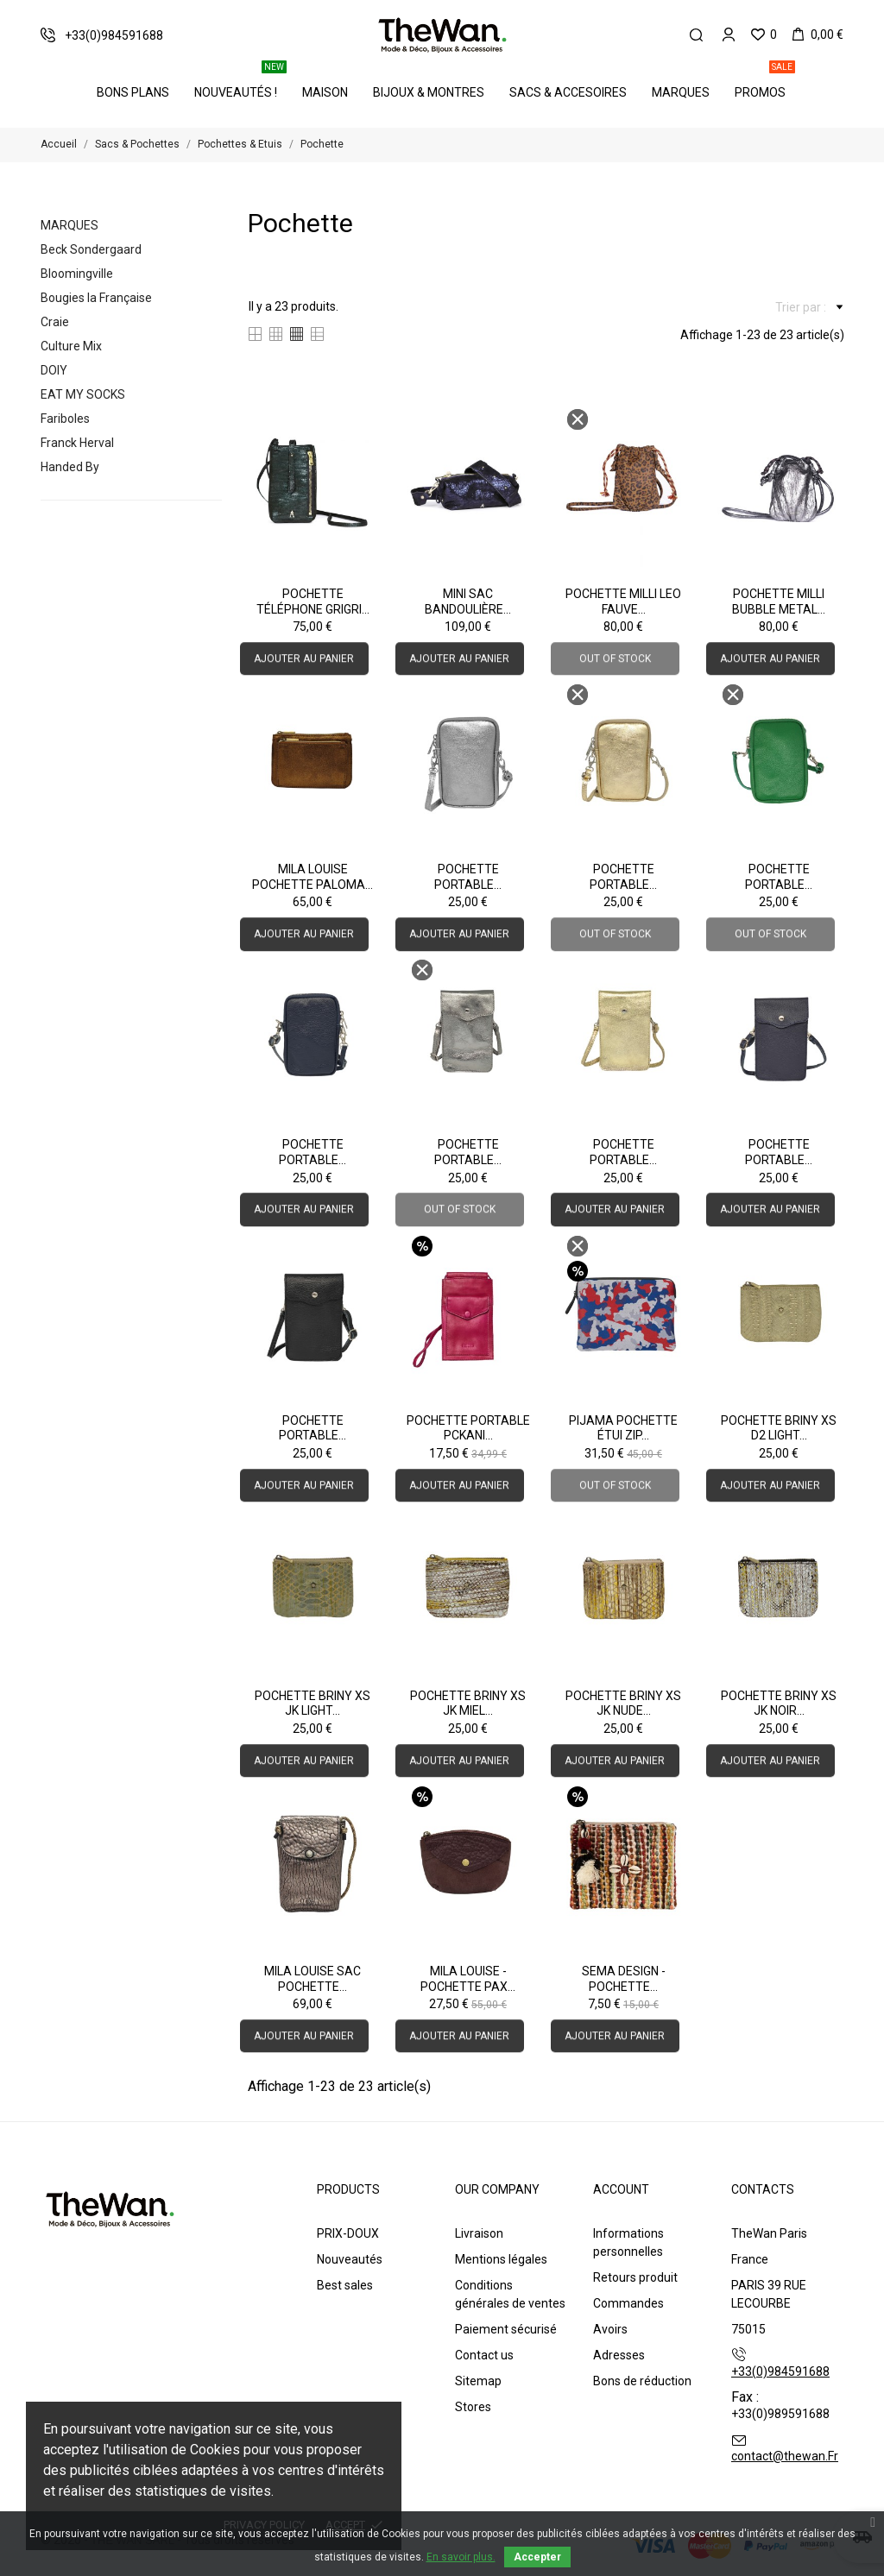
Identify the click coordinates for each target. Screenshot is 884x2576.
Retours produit (635, 2277)
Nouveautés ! (240, 82)
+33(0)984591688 (780, 2371)
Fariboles (65, 418)
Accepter (537, 2557)
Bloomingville (77, 273)
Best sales (345, 2285)
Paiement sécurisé (506, 2329)
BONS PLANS (133, 92)
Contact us (484, 2355)
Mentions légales (501, 2259)
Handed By (70, 467)
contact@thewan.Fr (784, 2456)
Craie (55, 322)
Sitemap (478, 2381)
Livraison (479, 2233)
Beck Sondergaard (91, 249)
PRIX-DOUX (348, 2233)
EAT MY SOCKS (83, 394)
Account (621, 2189)
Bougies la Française (96, 298)
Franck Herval (77, 443)
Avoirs (610, 2329)
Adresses (619, 2355)
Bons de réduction (642, 2381)
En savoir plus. (461, 2557)
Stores (473, 2407)
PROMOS (765, 82)
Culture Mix (71, 346)
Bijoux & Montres (428, 92)
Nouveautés (349, 2259)
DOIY (54, 370)
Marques (681, 92)
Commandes (628, 2303)
